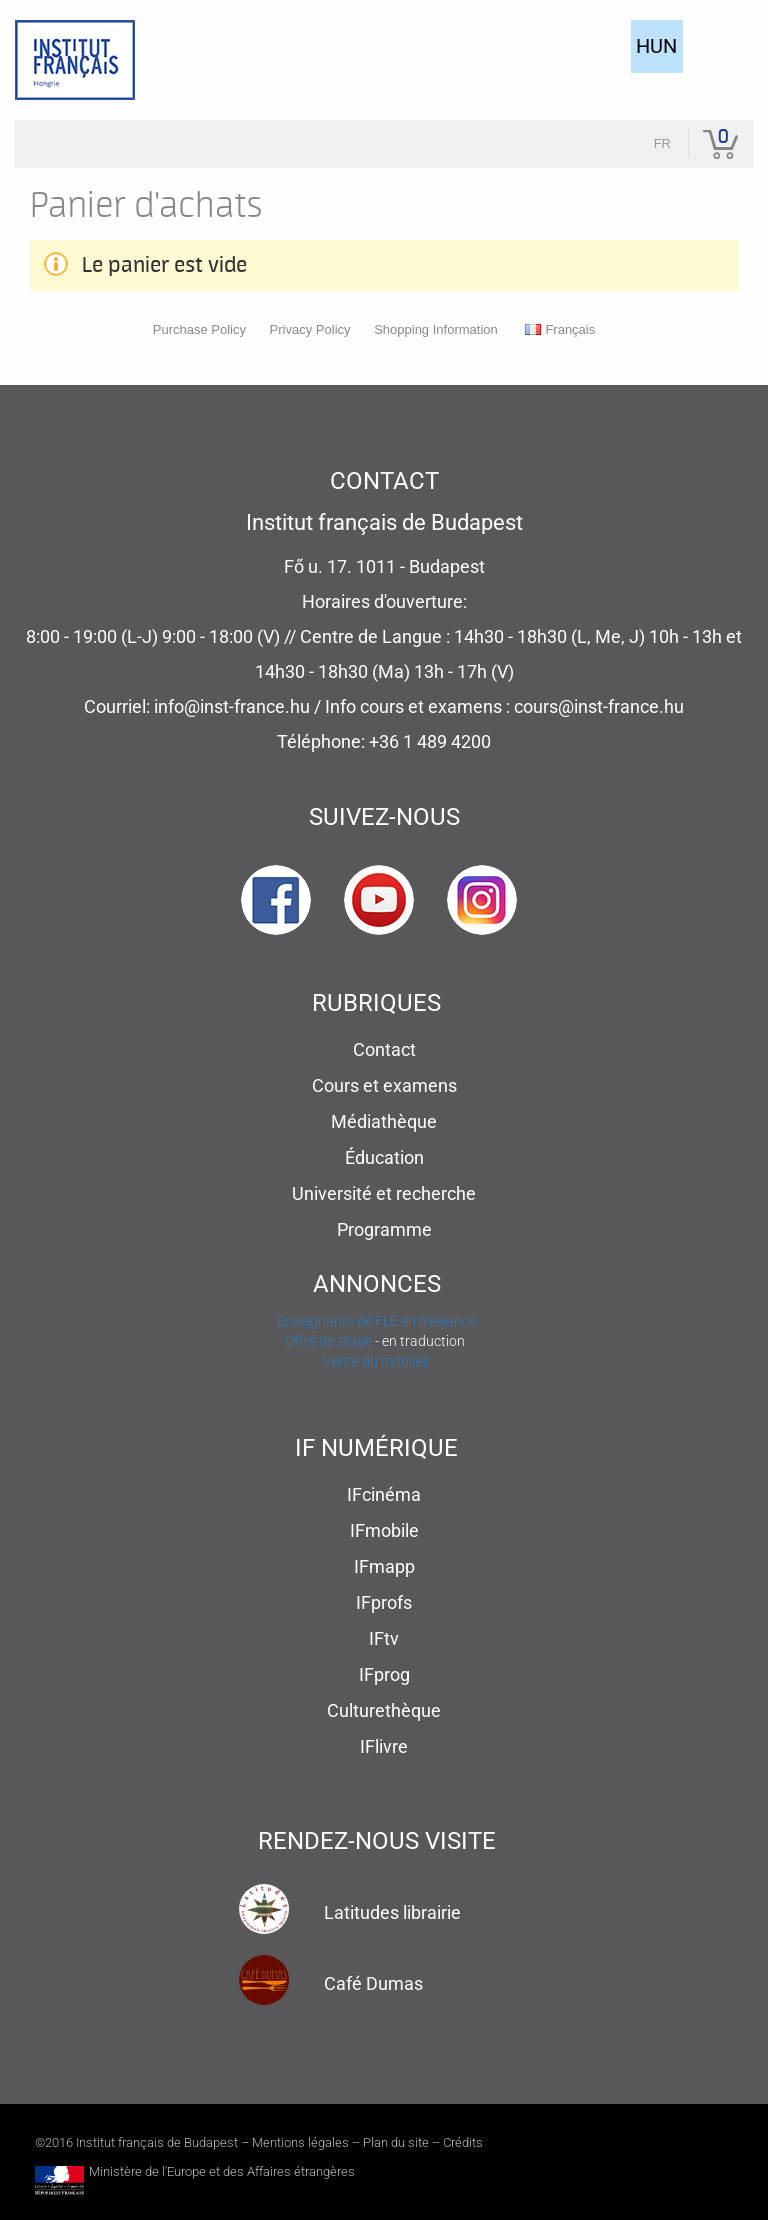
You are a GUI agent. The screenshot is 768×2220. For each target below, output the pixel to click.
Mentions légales (300, 2142)
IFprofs (384, 1602)
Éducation (384, 1157)
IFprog (384, 1674)
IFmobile (384, 1530)
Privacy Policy (310, 329)
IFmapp (384, 1566)
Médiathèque (384, 1121)
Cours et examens (384, 1085)
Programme (384, 1229)
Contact (384, 1049)
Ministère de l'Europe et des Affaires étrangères (222, 2171)
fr (662, 143)
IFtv (384, 1638)
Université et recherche (384, 1193)
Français (560, 329)
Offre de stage (328, 1341)
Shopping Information (436, 329)
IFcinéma (384, 1494)
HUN (656, 46)
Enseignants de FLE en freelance (376, 1321)
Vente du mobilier (376, 1361)
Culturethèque (384, 1710)
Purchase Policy (199, 329)
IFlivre (384, 1746)
